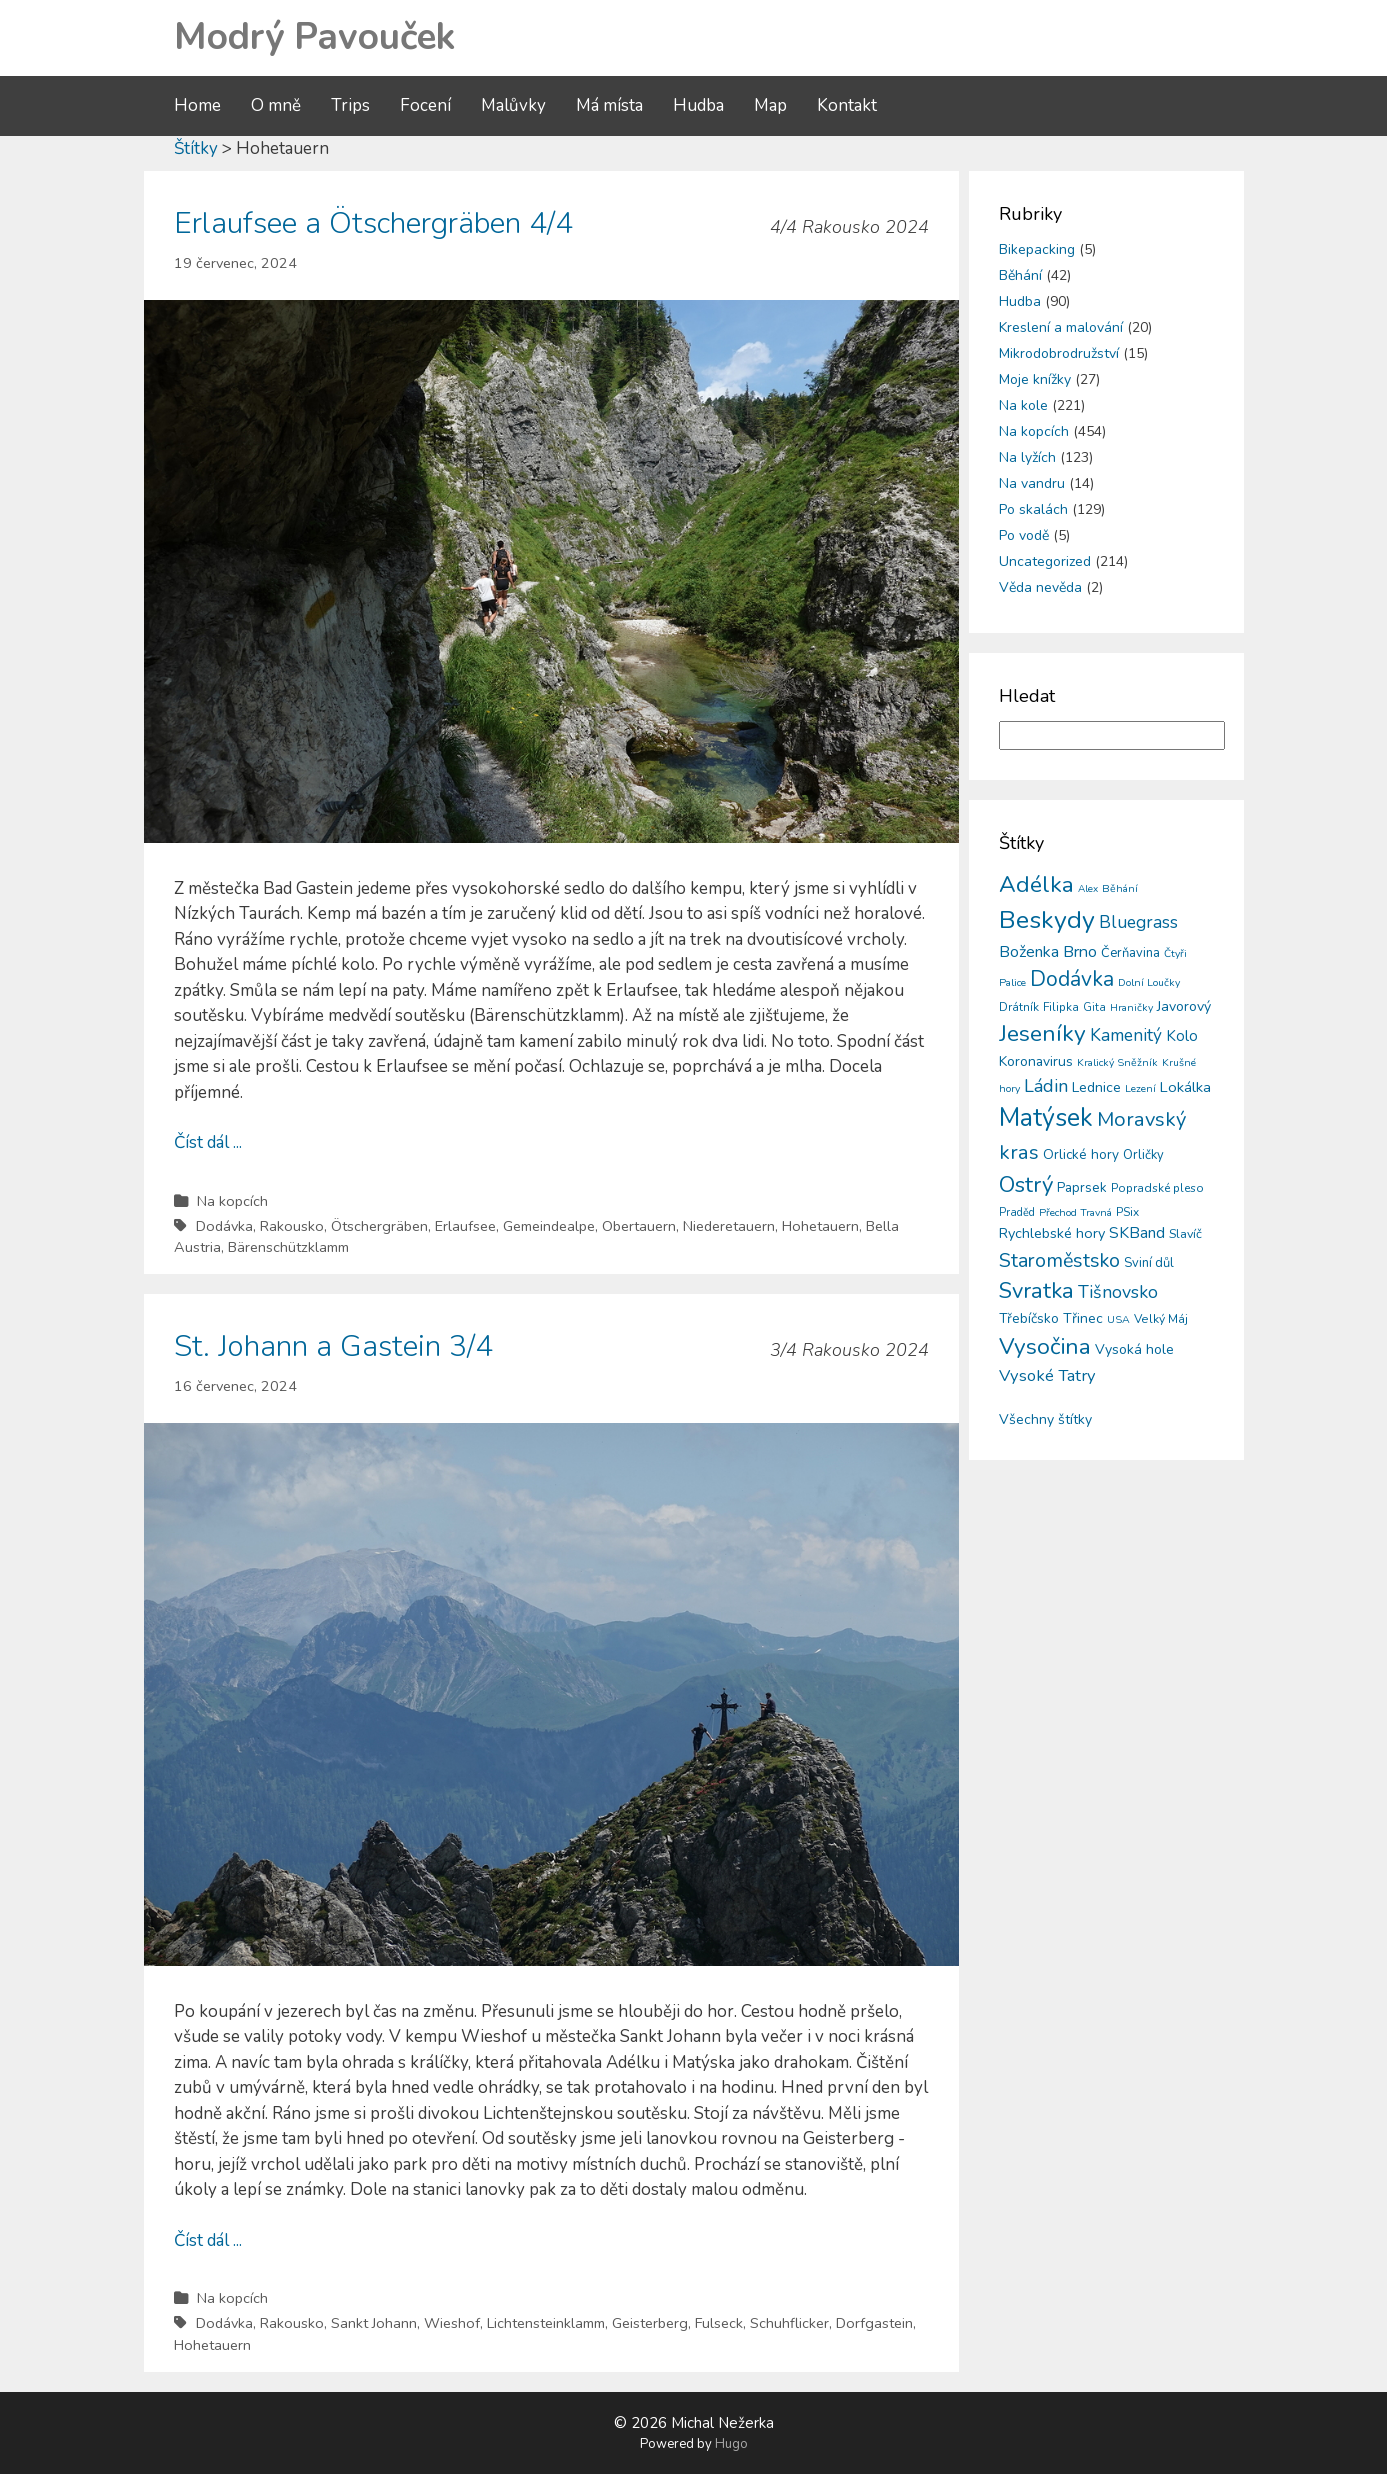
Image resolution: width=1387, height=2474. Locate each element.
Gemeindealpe (549, 1226)
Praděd (1017, 1212)
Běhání (1020, 275)
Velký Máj (1161, 1319)
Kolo (1182, 1036)
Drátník (1019, 1007)
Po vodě (1024, 535)
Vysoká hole (1134, 1349)
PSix (1127, 1212)
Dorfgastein (874, 2323)
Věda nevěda (1040, 587)
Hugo (731, 2444)
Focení (425, 105)
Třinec (1083, 1318)
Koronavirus (1036, 1061)
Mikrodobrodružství (1059, 353)
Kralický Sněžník (1117, 1062)
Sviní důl (1149, 1263)
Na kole (1023, 405)
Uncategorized (1045, 561)
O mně (276, 105)
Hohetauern (820, 1226)
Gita (1094, 1007)
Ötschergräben (379, 1226)
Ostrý (1026, 1184)
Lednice (1096, 1087)
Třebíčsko (1029, 1318)
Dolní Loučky (1149, 982)
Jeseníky (1042, 1033)
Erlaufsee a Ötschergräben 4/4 (373, 223)
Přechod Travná (1075, 1212)
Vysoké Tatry (1047, 1375)
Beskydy (1047, 920)
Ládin (1046, 1086)
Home (197, 105)
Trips (350, 105)
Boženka (1029, 952)
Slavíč (1185, 1233)
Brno (1080, 952)
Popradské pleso (1157, 1188)
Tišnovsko (1118, 1292)
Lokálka (1185, 1087)
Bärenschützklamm (288, 1247)
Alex (1088, 889)
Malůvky (513, 105)
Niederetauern (729, 1226)
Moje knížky (1035, 379)
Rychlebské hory (1052, 1233)
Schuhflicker (789, 2323)
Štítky (196, 148)
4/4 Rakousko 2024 (849, 227)
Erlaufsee (465, 1226)
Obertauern (639, 1226)
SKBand (1137, 1233)
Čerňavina (1130, 953)
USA (1118, 1319)
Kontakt (847, 105)
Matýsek (1046, 1118)
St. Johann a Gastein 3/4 (333, 1346)
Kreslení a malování (1061, 327)
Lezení (1140, 1088)
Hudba (698, 105)
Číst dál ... (208, 1142)
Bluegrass (1138, 922)
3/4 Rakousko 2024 (849, 1350)
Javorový (1184, 1006)
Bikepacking (1037, 249)
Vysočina (1045, 1346)
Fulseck (719, 2323)
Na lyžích (1027, 457)
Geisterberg (650, 2323)
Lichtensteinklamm (546, 2323)
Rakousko (292, 1226)
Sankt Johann (374, 2323)
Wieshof (452, 2323)
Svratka (1036, 1291)
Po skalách (1033, 509)
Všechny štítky (1045, 1419)
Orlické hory (1081, 1154)
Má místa (609, 105)
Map (770, 105)
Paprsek (1082, 1188)
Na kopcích (232, 1201)
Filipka (1061, 1007)
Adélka (1036, 884)
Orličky (1143, 1155)
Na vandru (1032, 483)
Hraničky (1131, 1007)
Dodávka (224, 1226)
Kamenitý (1126, 1035)
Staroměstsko (1059, 1260)
